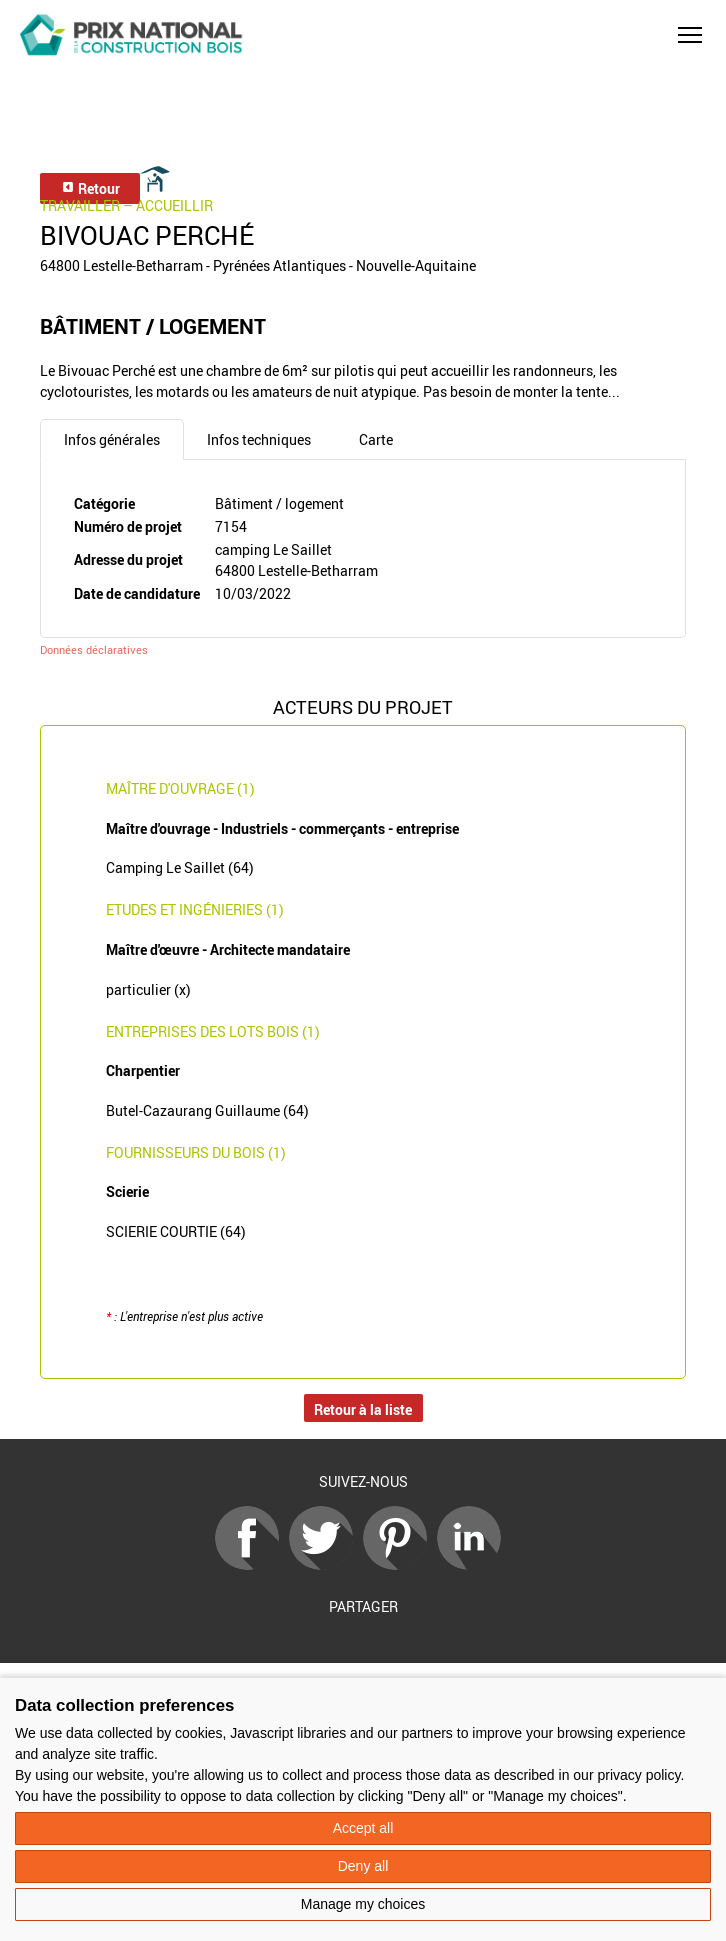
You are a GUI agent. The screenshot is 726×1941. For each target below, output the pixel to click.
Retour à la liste (363, 1409)
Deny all (363, 1866)
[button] (690, 35)
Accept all (363, 1828)
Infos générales (112, 439)
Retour (90, 188)
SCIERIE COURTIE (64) (176, 1231)
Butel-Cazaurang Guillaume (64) (207, 1110)
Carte (376, 439)
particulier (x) (148, 989)
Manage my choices (363, 1904)
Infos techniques (259, 439)
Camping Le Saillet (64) (180, 867)
